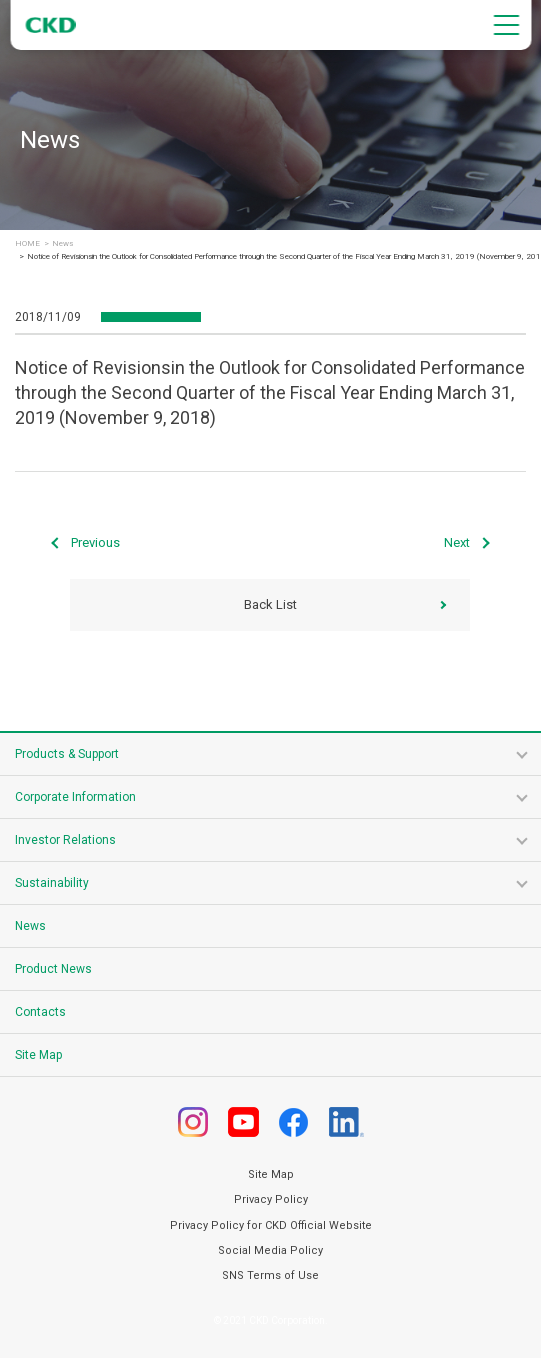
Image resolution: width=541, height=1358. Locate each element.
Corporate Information (75, 797)
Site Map (38, 1055)
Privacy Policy (271, 1199)
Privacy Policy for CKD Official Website (271, 1225)
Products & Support (67, 754)
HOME (27, 244)
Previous (95, 542)
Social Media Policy (270, 1250)
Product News (53, 969)
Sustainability (52, 883)
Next (457, 542)
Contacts (40, 1012)
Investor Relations (65, 840)
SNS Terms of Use (270, 1275)
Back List (270, 604)
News (62, 244)
